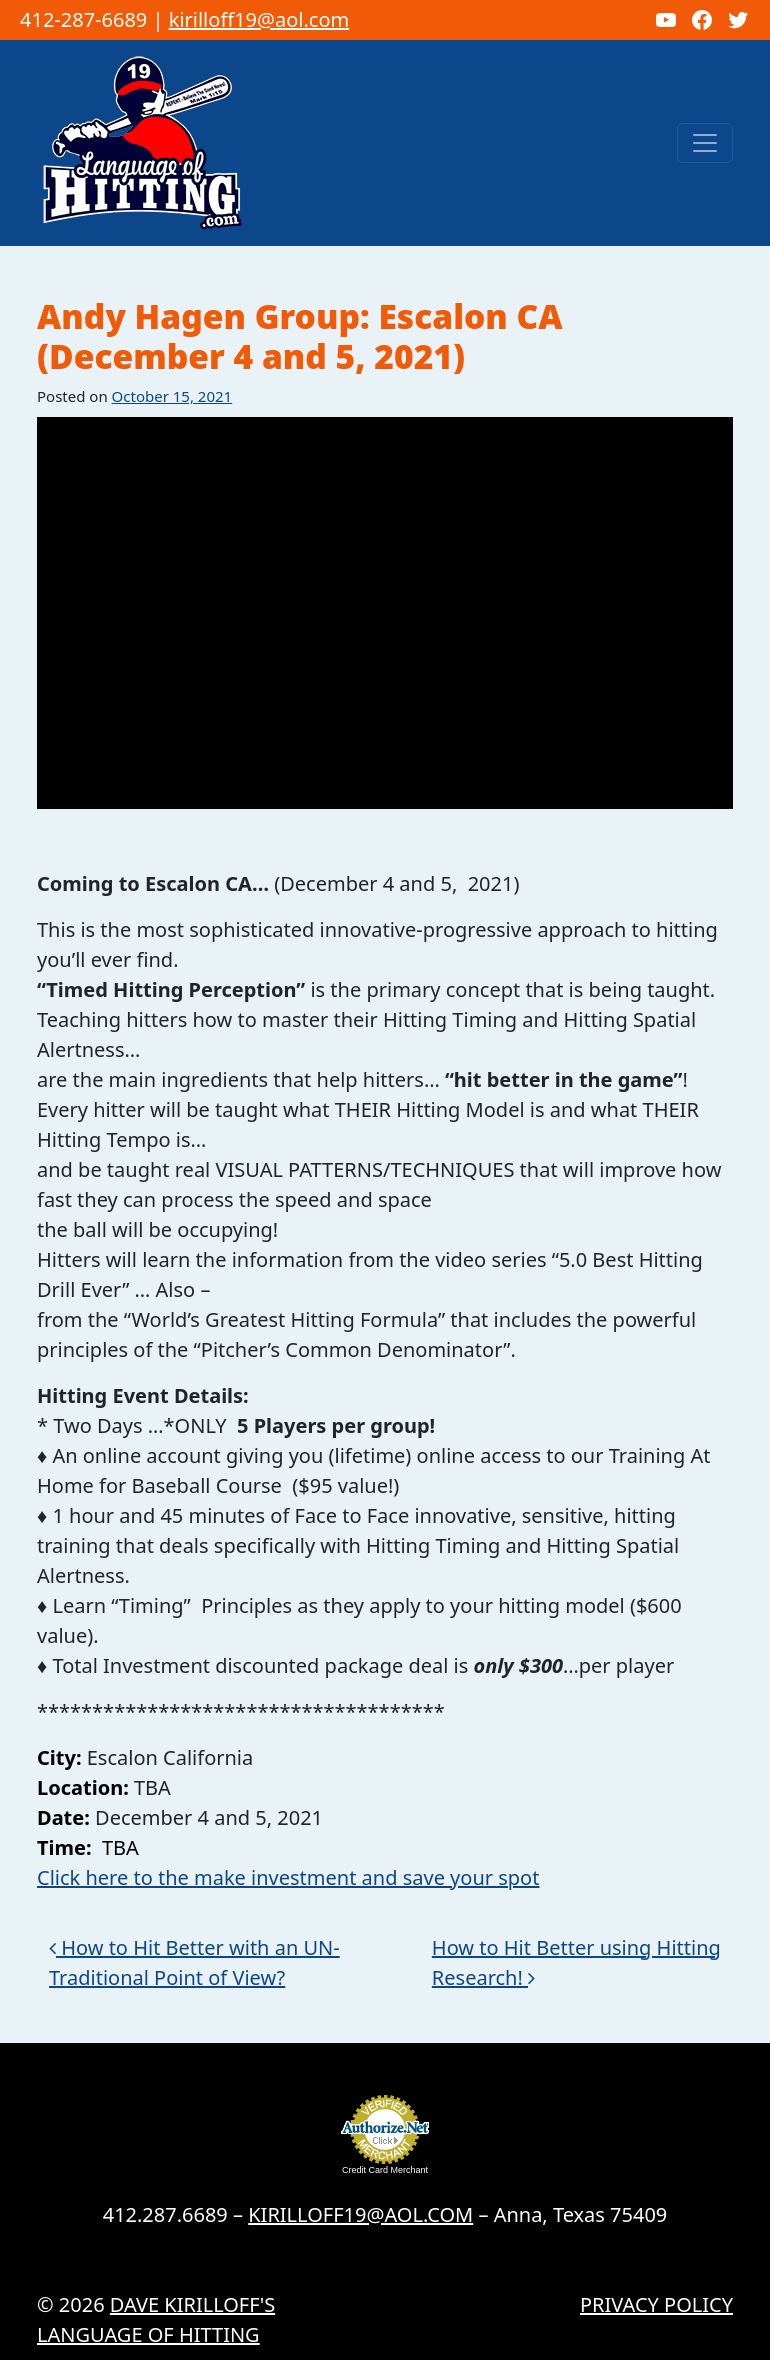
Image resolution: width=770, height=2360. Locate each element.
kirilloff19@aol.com (259, 19)
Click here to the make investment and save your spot (288, 1877)
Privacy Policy (656, 2304)
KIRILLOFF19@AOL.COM (360, 2214)
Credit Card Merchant (385, 2170)
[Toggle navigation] (705, 143)
